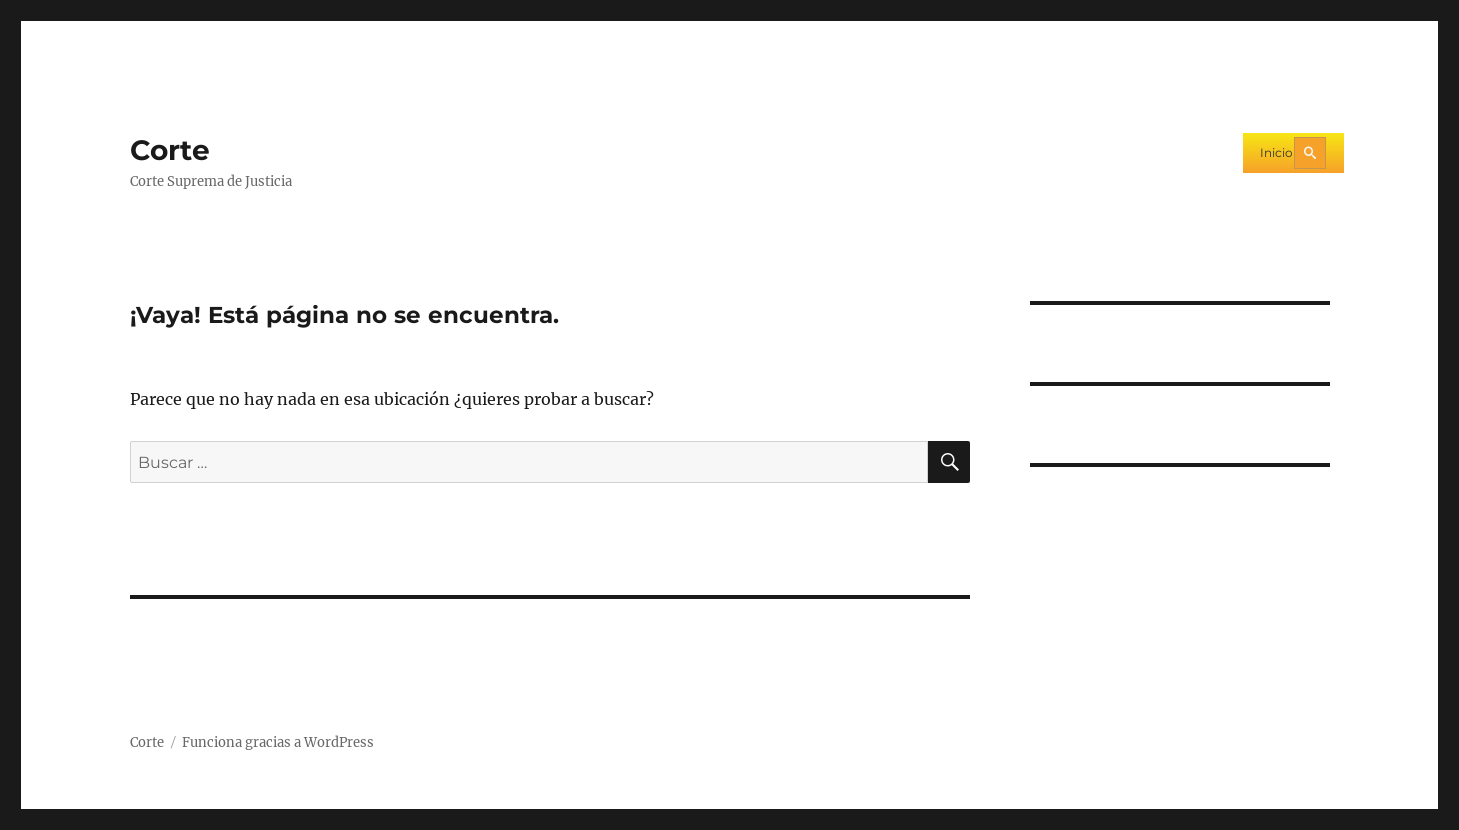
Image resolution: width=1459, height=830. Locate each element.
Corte (170, 150)
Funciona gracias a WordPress (278, 742)
